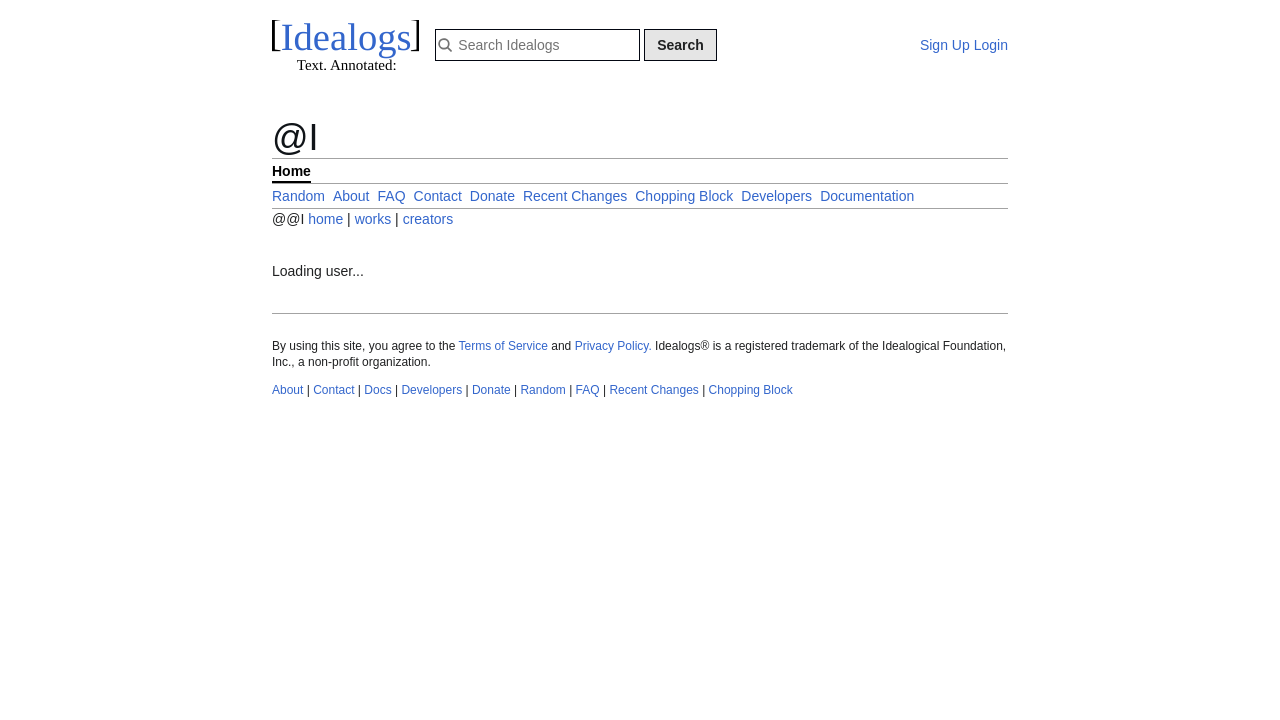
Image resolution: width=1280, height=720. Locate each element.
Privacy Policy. (613, 346)
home (325, 219)
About (351, 196)
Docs (377, 390)
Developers (776, 196)
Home (291, 171)
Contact (438, 196)
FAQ (392, 196)
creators (428, 219)
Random (298, 196)
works (375, 219)
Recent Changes (575, 196)
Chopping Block (684, 196)
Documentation (867, 196)
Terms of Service (503, 346)
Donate (492, 196)
